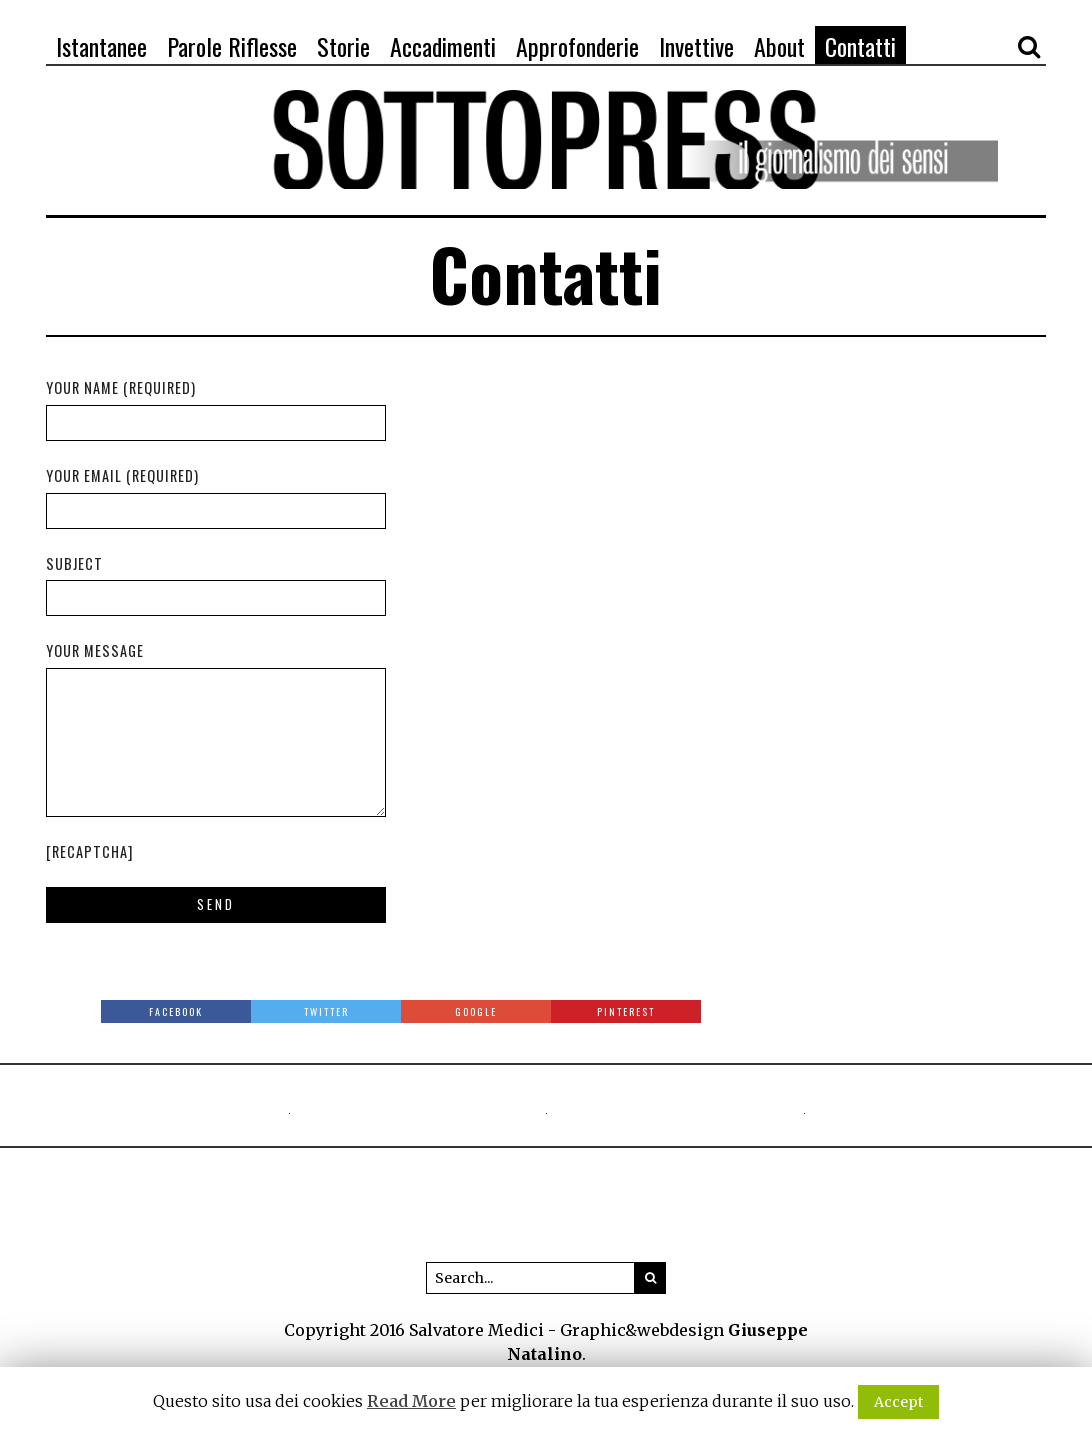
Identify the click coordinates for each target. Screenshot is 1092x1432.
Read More (411, 1401)
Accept (898, 1402)
